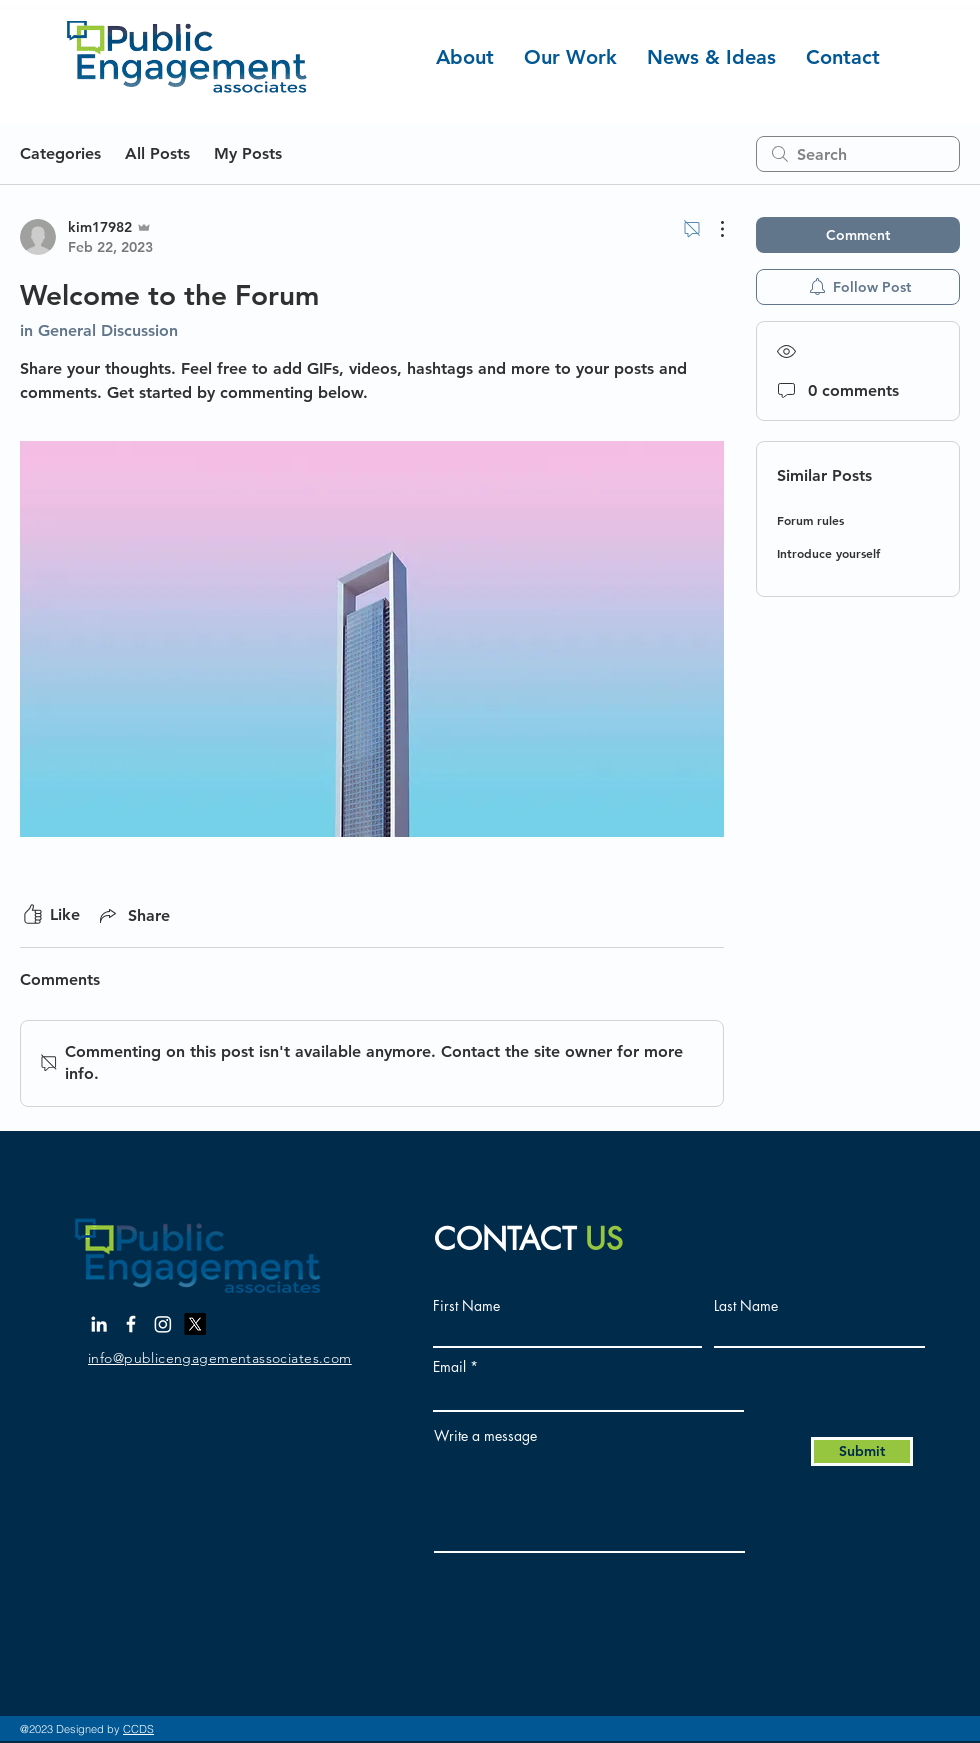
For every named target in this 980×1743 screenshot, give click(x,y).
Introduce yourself (828, 553)
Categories (60, 153)
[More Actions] (712, 229)
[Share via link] (133, 915)
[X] (195, 1324)
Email (449, 1367)
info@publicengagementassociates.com (220, 1358)
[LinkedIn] (99, 1324)
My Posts (248, 153)
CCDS (138, 1729)
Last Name (746, 1306)
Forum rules (810, 520)
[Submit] (862, 1451)
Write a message (485, 1436)
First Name (466, 1306)
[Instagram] (163, 1324)
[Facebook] (131, 1324)
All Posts (157, 153)
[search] (858, 154)
